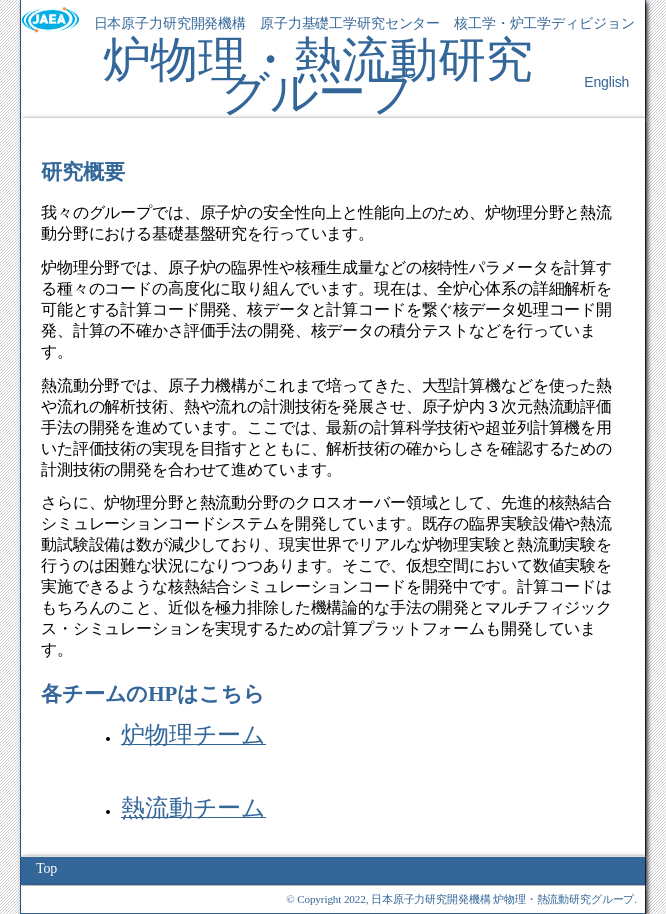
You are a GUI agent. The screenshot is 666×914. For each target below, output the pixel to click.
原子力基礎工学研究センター (350, 23)
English (606, 82)
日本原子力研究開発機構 (170, 23)
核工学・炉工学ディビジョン (544, 23)
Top (46, 868)
